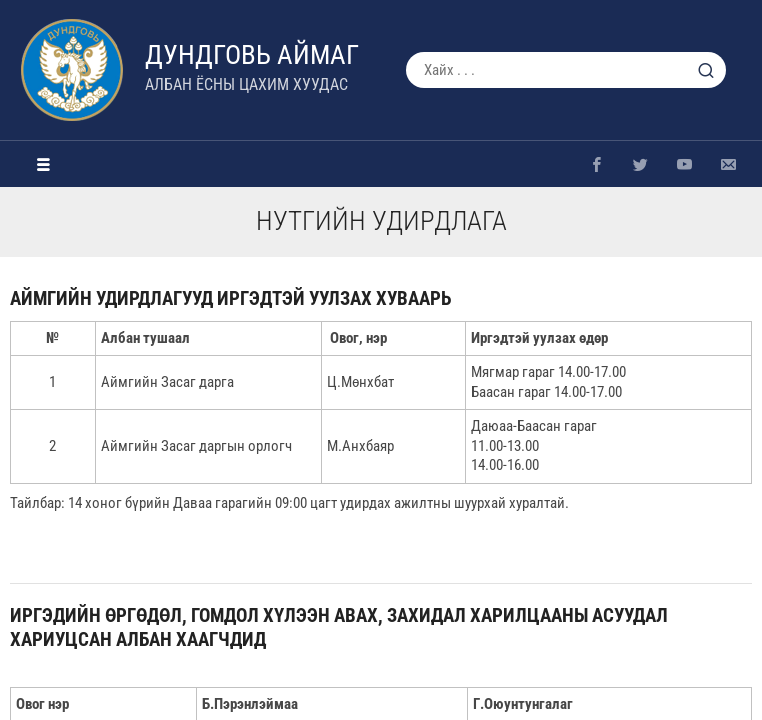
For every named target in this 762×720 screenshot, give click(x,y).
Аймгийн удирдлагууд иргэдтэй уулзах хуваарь (230, 298)
